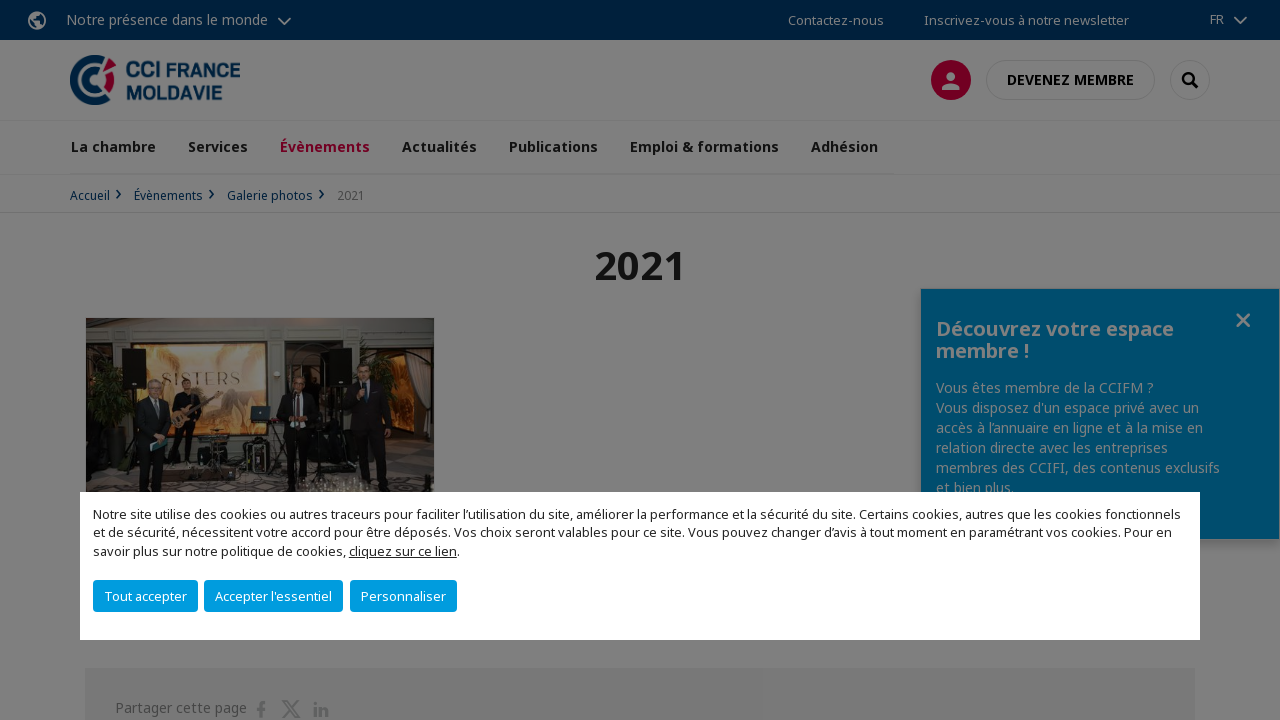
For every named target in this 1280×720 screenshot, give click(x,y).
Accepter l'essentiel (273, 596)
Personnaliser (403, 596)
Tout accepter (145, 596)
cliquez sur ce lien (403, 551)
